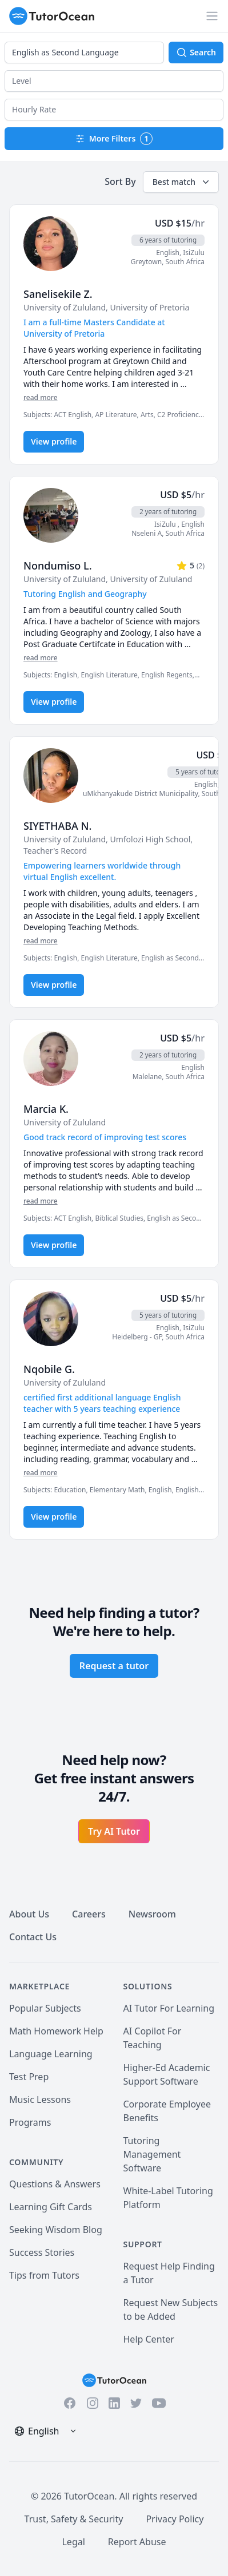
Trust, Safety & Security (74, 2519)
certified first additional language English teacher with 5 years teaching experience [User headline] (102, 1403)
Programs (30, 2122)
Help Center (148, 2339)
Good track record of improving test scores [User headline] (104, 1137)
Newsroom (152, 1914)
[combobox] (84, 52)
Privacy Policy (174, 2519)
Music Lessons (40, 2099)
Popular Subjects (45, 2008)
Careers (89, 1914)
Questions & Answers (55, 2184)
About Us (29, 1914)
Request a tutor (114, 1666)
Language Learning (51, 2054)
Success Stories (41, 2252)
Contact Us (33, 1937)
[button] (114, 81)
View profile (54, 441)
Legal (73, 2541)
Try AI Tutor (114, 1831)
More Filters (114, 138)
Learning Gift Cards (50, 2206)
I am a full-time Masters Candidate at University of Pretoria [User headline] (94, 328)
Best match (182, 182)
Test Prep (29, 2076)
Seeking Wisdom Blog (55, 2229)
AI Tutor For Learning (169, 2008)
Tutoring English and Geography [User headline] (85, 593)
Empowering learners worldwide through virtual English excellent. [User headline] (102, 871)
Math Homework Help (56, 2031)
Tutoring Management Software (152, 2154)
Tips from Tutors (44, 2275)
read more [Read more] (40, 397)
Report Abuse (137, 2541)
